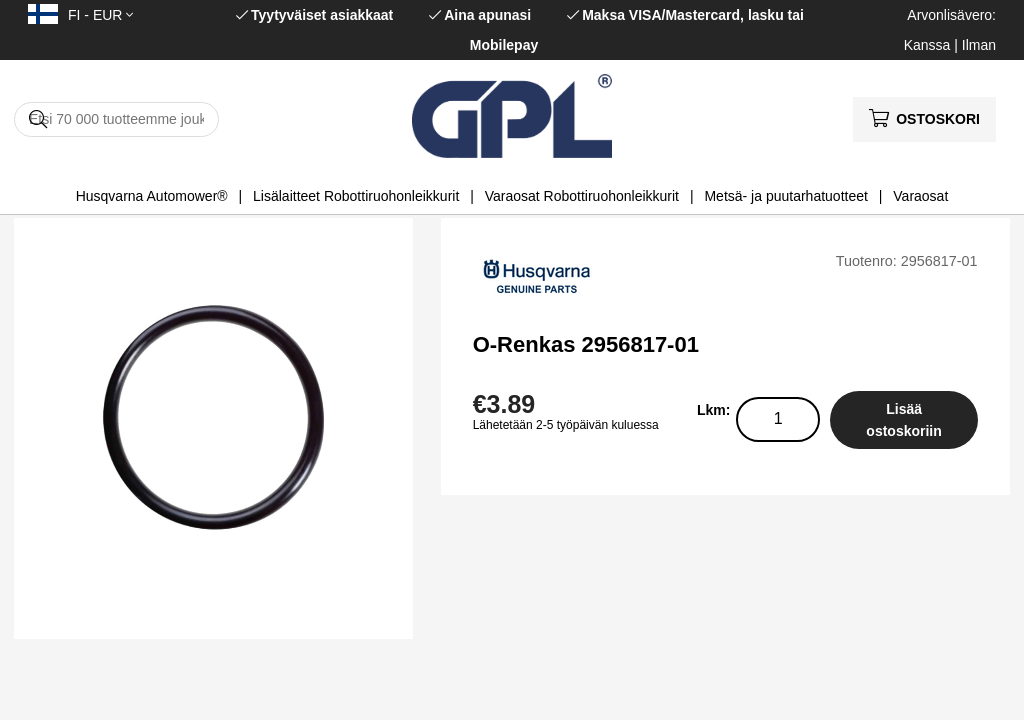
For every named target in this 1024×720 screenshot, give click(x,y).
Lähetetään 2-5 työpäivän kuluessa (566, 425)
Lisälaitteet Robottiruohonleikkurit (356, 196)
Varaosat (920, 196)
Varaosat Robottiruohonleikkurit (582, 196)
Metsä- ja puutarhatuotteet (785, 196)
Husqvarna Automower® (152, 196)
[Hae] (116, 119)
